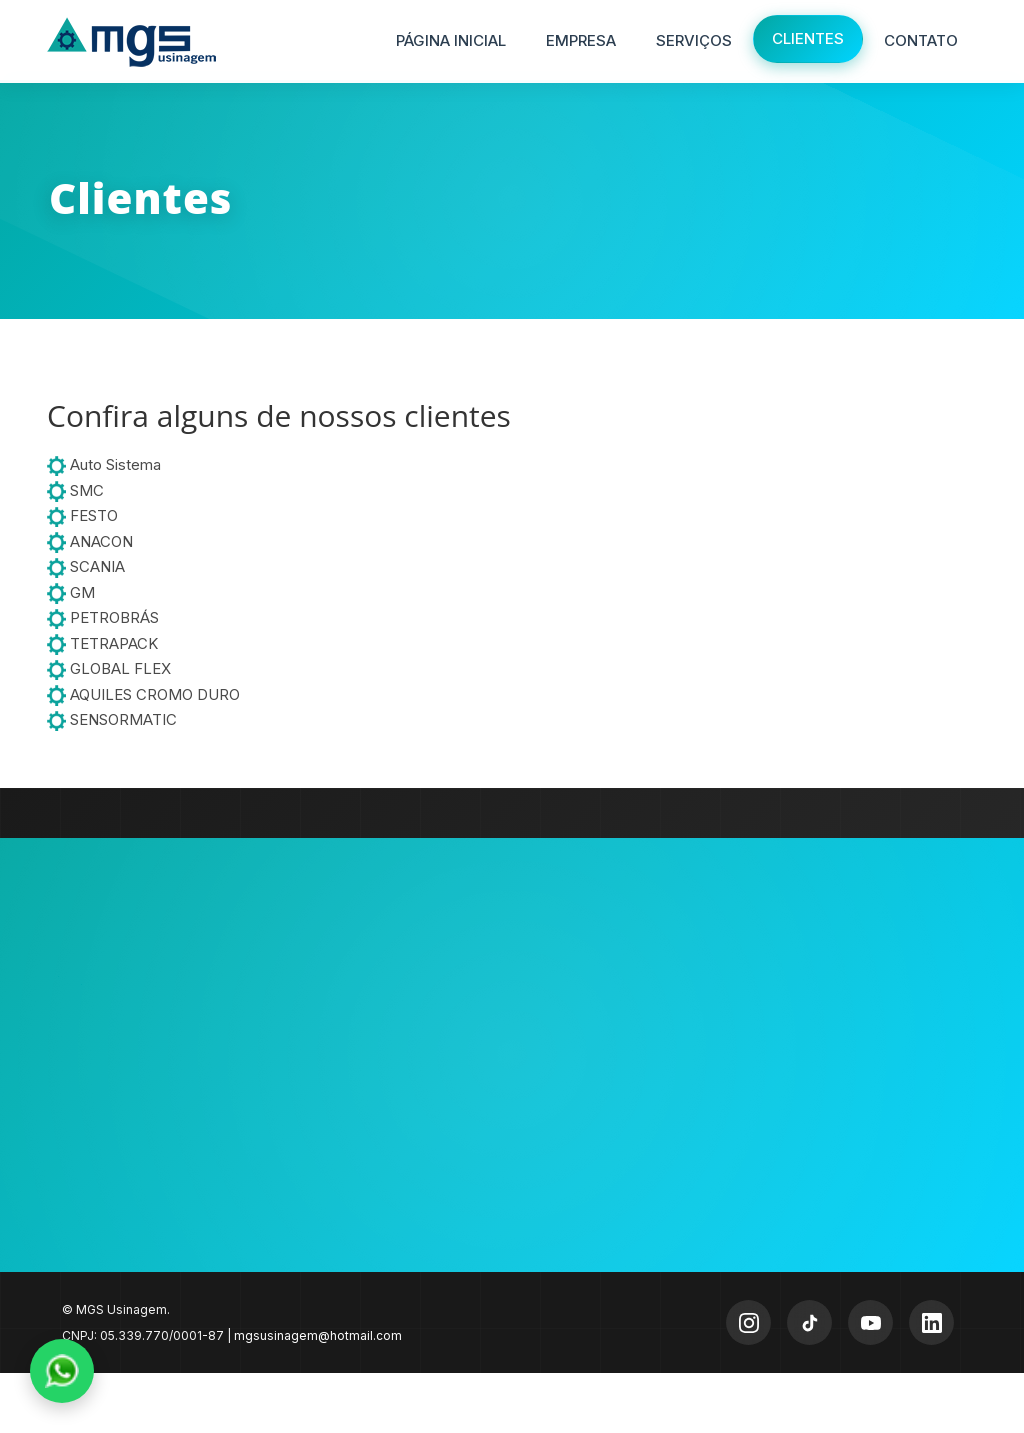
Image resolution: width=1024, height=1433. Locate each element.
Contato (921, 40)
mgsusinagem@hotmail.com (318, 1335)
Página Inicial (451, 40)
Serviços (694, 40)
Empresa (581, 40)
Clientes (808, 38)
